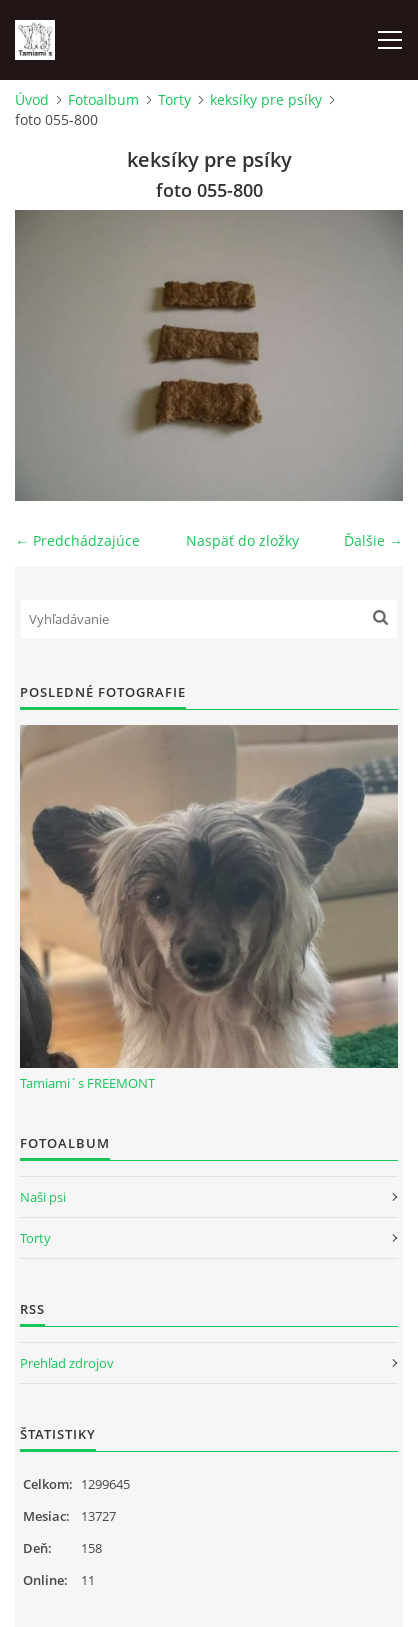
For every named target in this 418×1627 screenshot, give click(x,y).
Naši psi (43, 1197)
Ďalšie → (373, 540)
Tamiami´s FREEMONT (87, 1083)
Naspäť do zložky (242, 540)
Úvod (32, 99)
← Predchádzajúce (77, 540)
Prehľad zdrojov (67, 1363)
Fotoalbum (103, 99)
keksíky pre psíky (266, 99)
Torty (174, 99)
